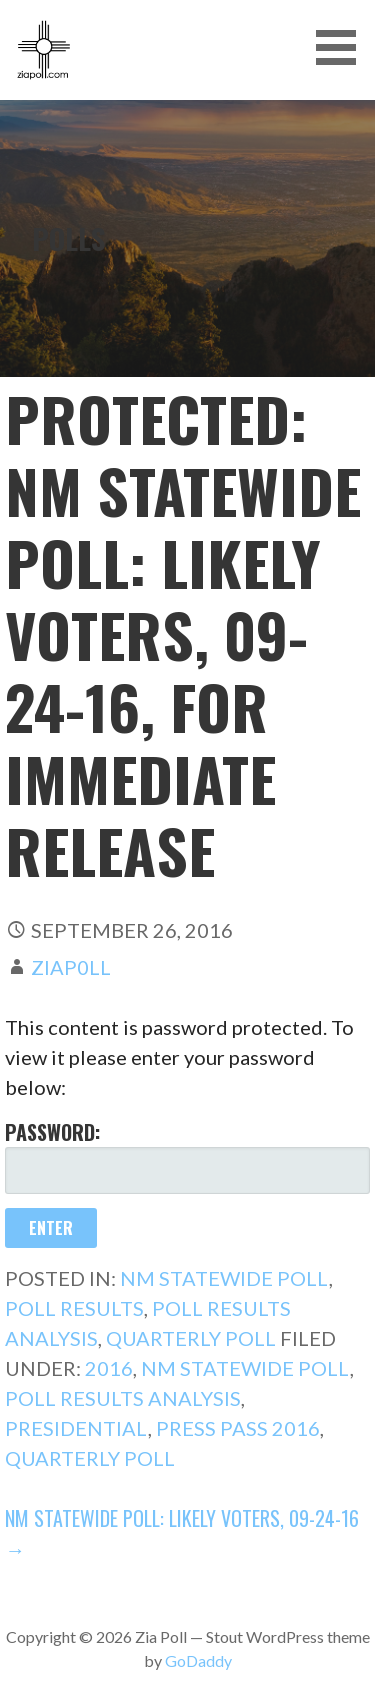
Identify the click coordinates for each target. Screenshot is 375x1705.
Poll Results (74, 1308)
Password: (187, 1155)
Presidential (76, 1428)
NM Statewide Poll (224, 1278)
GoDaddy (198, 1660)
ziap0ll (71, 967)
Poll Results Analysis (123, 1398)
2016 (109, 1368)
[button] (343, 47)
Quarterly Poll (191, 1338)
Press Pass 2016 (238, 1428)
